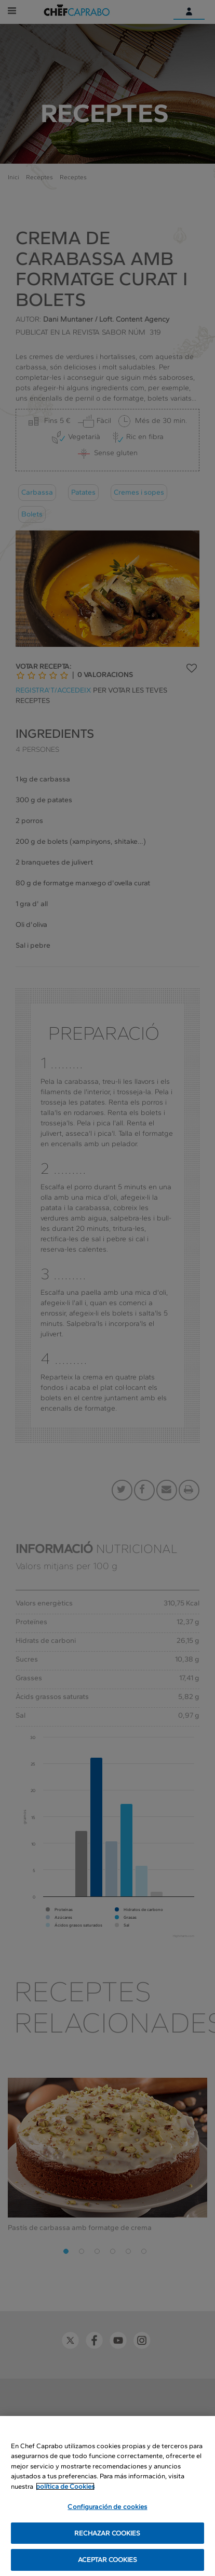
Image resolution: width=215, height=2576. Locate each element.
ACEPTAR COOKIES (108, 2561)
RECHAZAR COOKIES (107, 2534)
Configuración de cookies (107, 2508)
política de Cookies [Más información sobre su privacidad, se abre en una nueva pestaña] (65, 2487)
